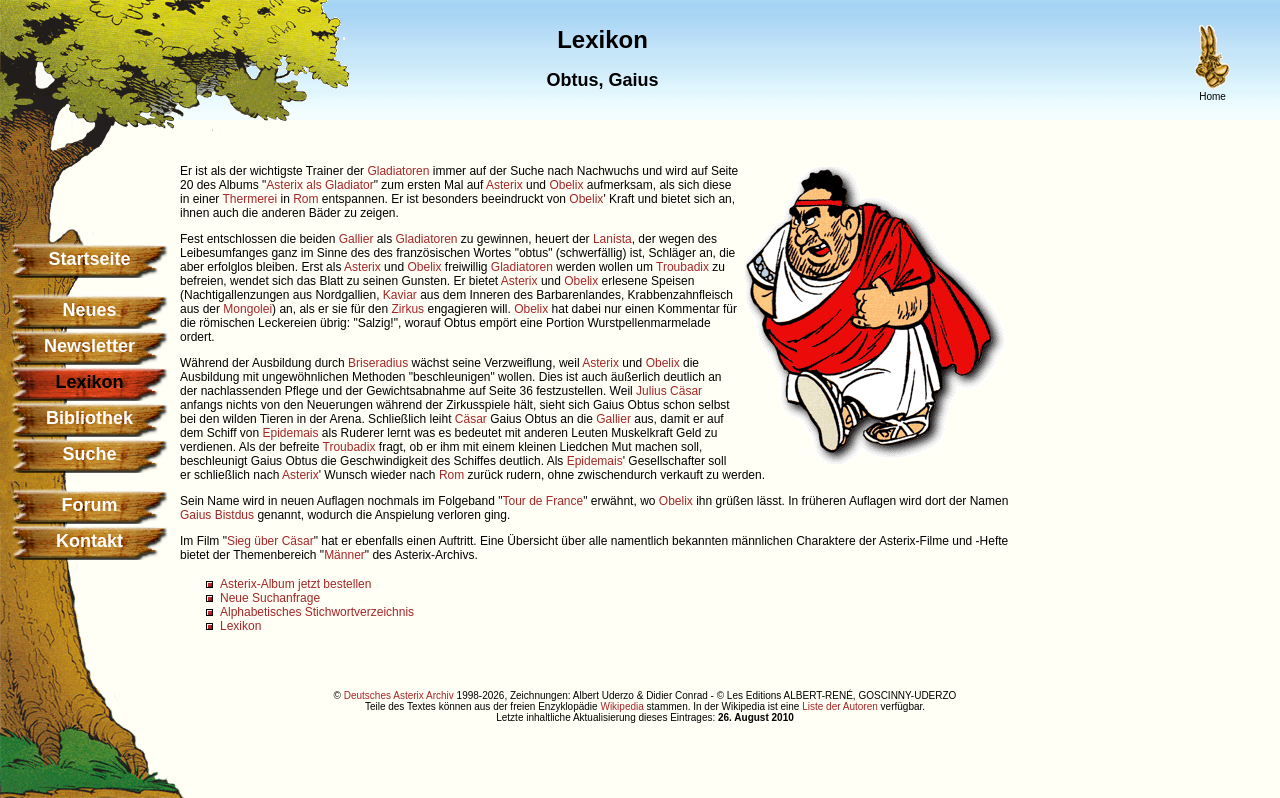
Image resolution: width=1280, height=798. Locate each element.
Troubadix (682, 267)
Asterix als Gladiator (319, 185)
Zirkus (407, 309)
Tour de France (542, 501)
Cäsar (471, 419)
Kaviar (400, 295)
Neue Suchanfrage (270, 598)
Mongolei (247, 309)
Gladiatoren (398, 171)
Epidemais (291, 433)
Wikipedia (621, 706)
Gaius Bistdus (217, 515)
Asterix (504, 185)
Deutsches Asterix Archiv (399, 695)
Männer (344, 555)
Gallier (356, 239)
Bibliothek (89, 418)
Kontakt (89, 541)
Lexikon (240, 626)
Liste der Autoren (840, 706)
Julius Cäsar (669, 391)
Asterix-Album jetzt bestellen (295, 584)
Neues (89, 310)
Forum (90, 505)
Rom (305, 199)
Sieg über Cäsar (270, 541)
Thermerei (249, 199)
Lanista (612, 239)
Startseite (89, 259)
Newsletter (89, 346)
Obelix (566, 185)
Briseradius (378, 363)
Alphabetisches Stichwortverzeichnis (317, 612)
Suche (89, 454)
